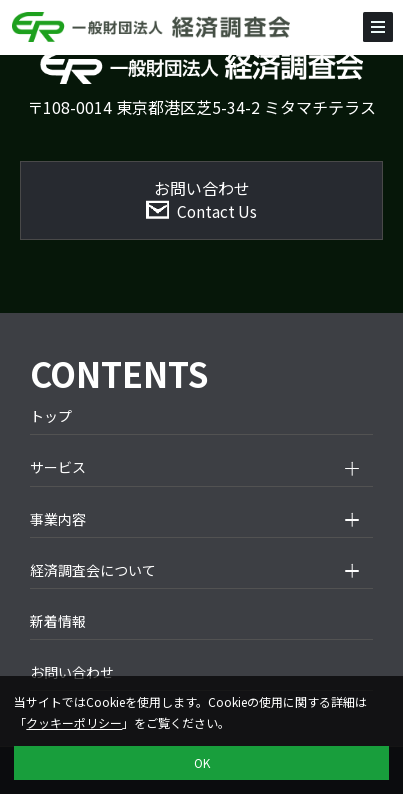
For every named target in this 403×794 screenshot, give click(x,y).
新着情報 (58, 621)
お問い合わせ (72, 672)
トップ (51, 416)
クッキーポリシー (74, 722)
